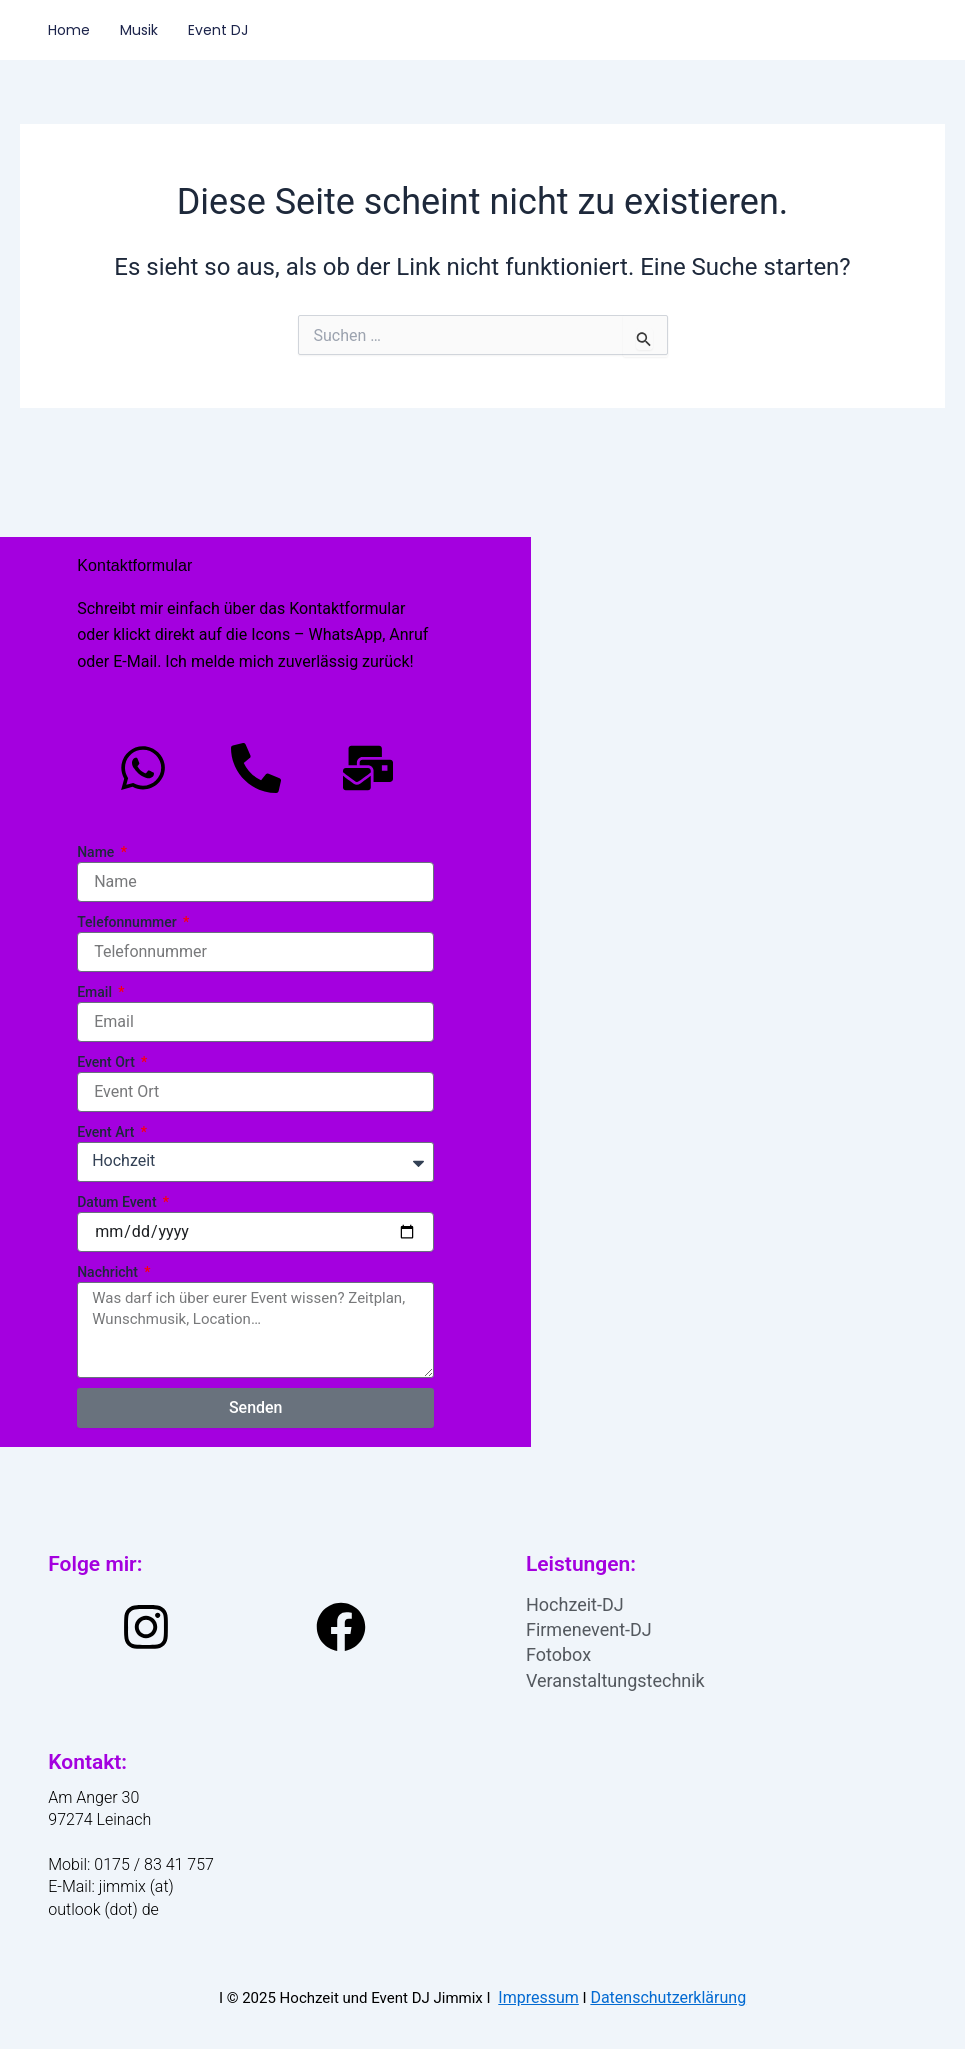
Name (97, 852)
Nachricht (109, 1272)
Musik (139, 30)
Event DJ (218, 30)
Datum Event (118, 1202)
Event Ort (107, 1062)
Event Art (107, 1132)
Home (69, 30)
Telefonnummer (128, 922)
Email (96, 992)
